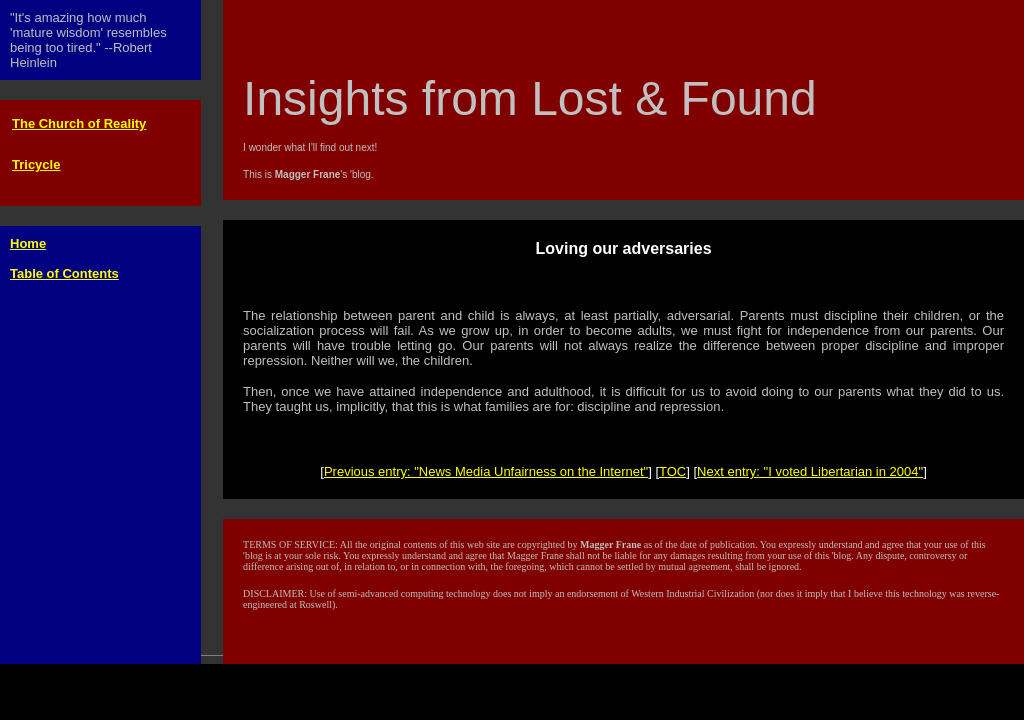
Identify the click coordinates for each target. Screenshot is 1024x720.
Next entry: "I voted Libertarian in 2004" (810, 471)
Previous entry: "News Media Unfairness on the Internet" (486, 471)
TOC (672, 471)
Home (28, 243)
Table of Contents (64, 273)
